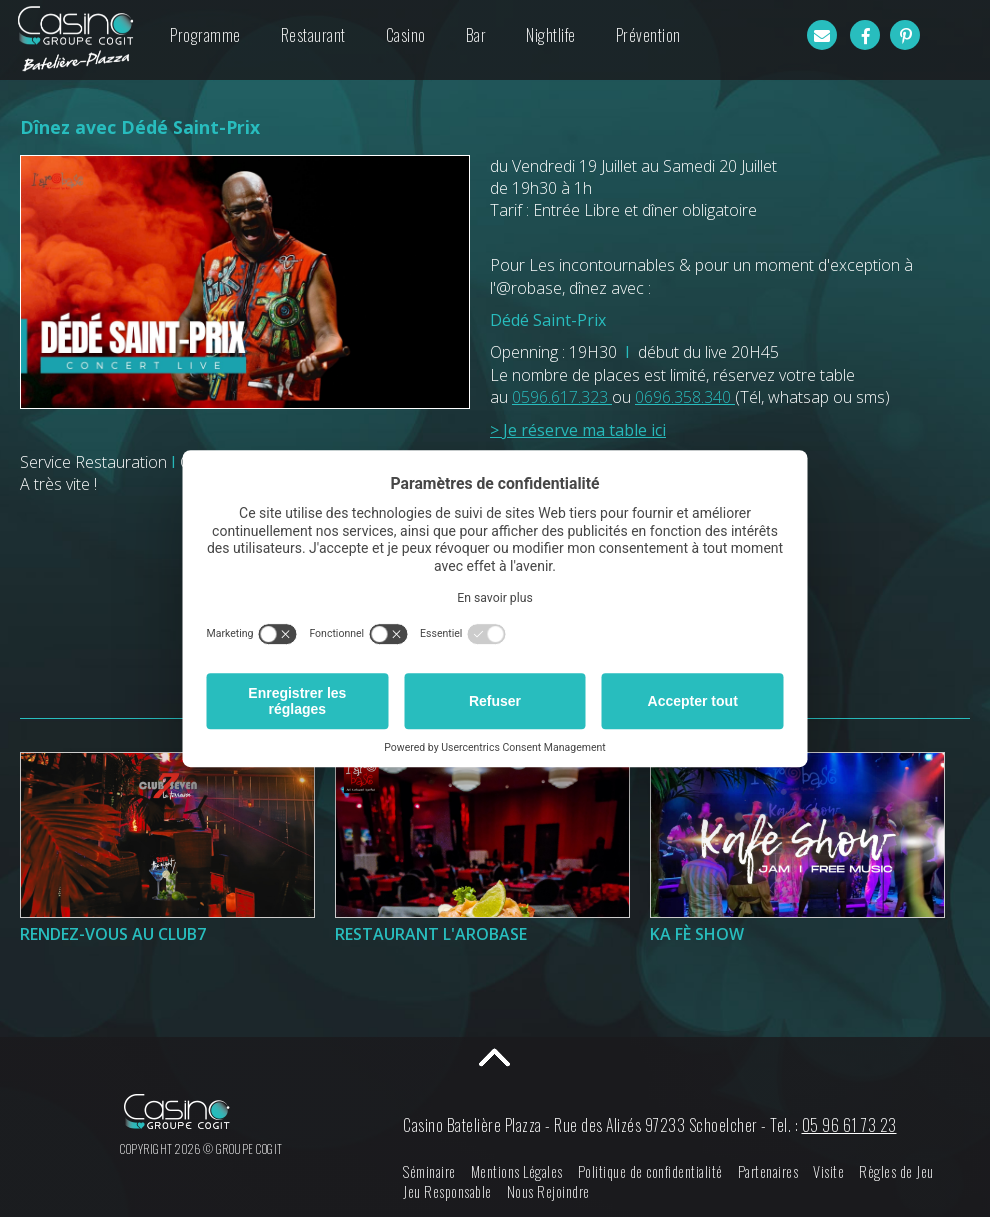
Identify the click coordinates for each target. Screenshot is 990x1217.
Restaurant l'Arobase (431, 934)
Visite (828, 1171)
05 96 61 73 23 (849, 1125)
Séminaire (429, 1171)
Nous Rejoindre (548, 1191)
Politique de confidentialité (650, 1171)
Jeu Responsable (447, 1191)
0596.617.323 (562, 397)
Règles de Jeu (896, 1171)
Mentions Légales (517, 1171)
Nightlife (551, 35)
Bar (476, 35)
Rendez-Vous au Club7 (113, 934)
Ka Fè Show (697, 934)
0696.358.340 (685, 397)
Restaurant (313, 35)
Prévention (648, 35)
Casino (406, 35)
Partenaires (768, 1171)
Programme (205, 35)
